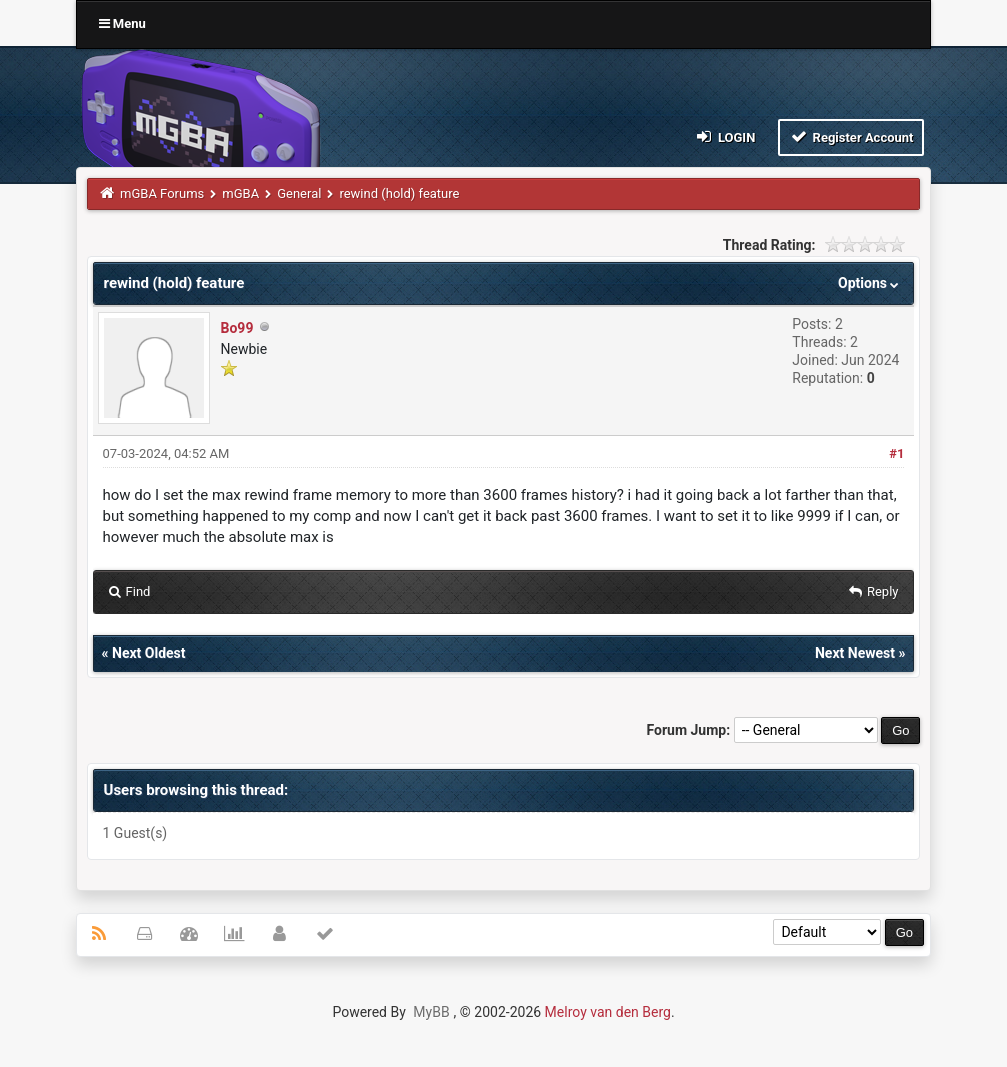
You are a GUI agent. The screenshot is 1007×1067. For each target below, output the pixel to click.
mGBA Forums (162, 193)
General (299, 193)
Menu (122, 23)
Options (870, 283)
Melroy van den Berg (608, 1012)
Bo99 (237, 328)
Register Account (851, 136)
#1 (896, 453)
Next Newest (855, 653)
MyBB (431, 1012)
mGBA (240, 193)
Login (724, 136)
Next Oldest (149, 653)
